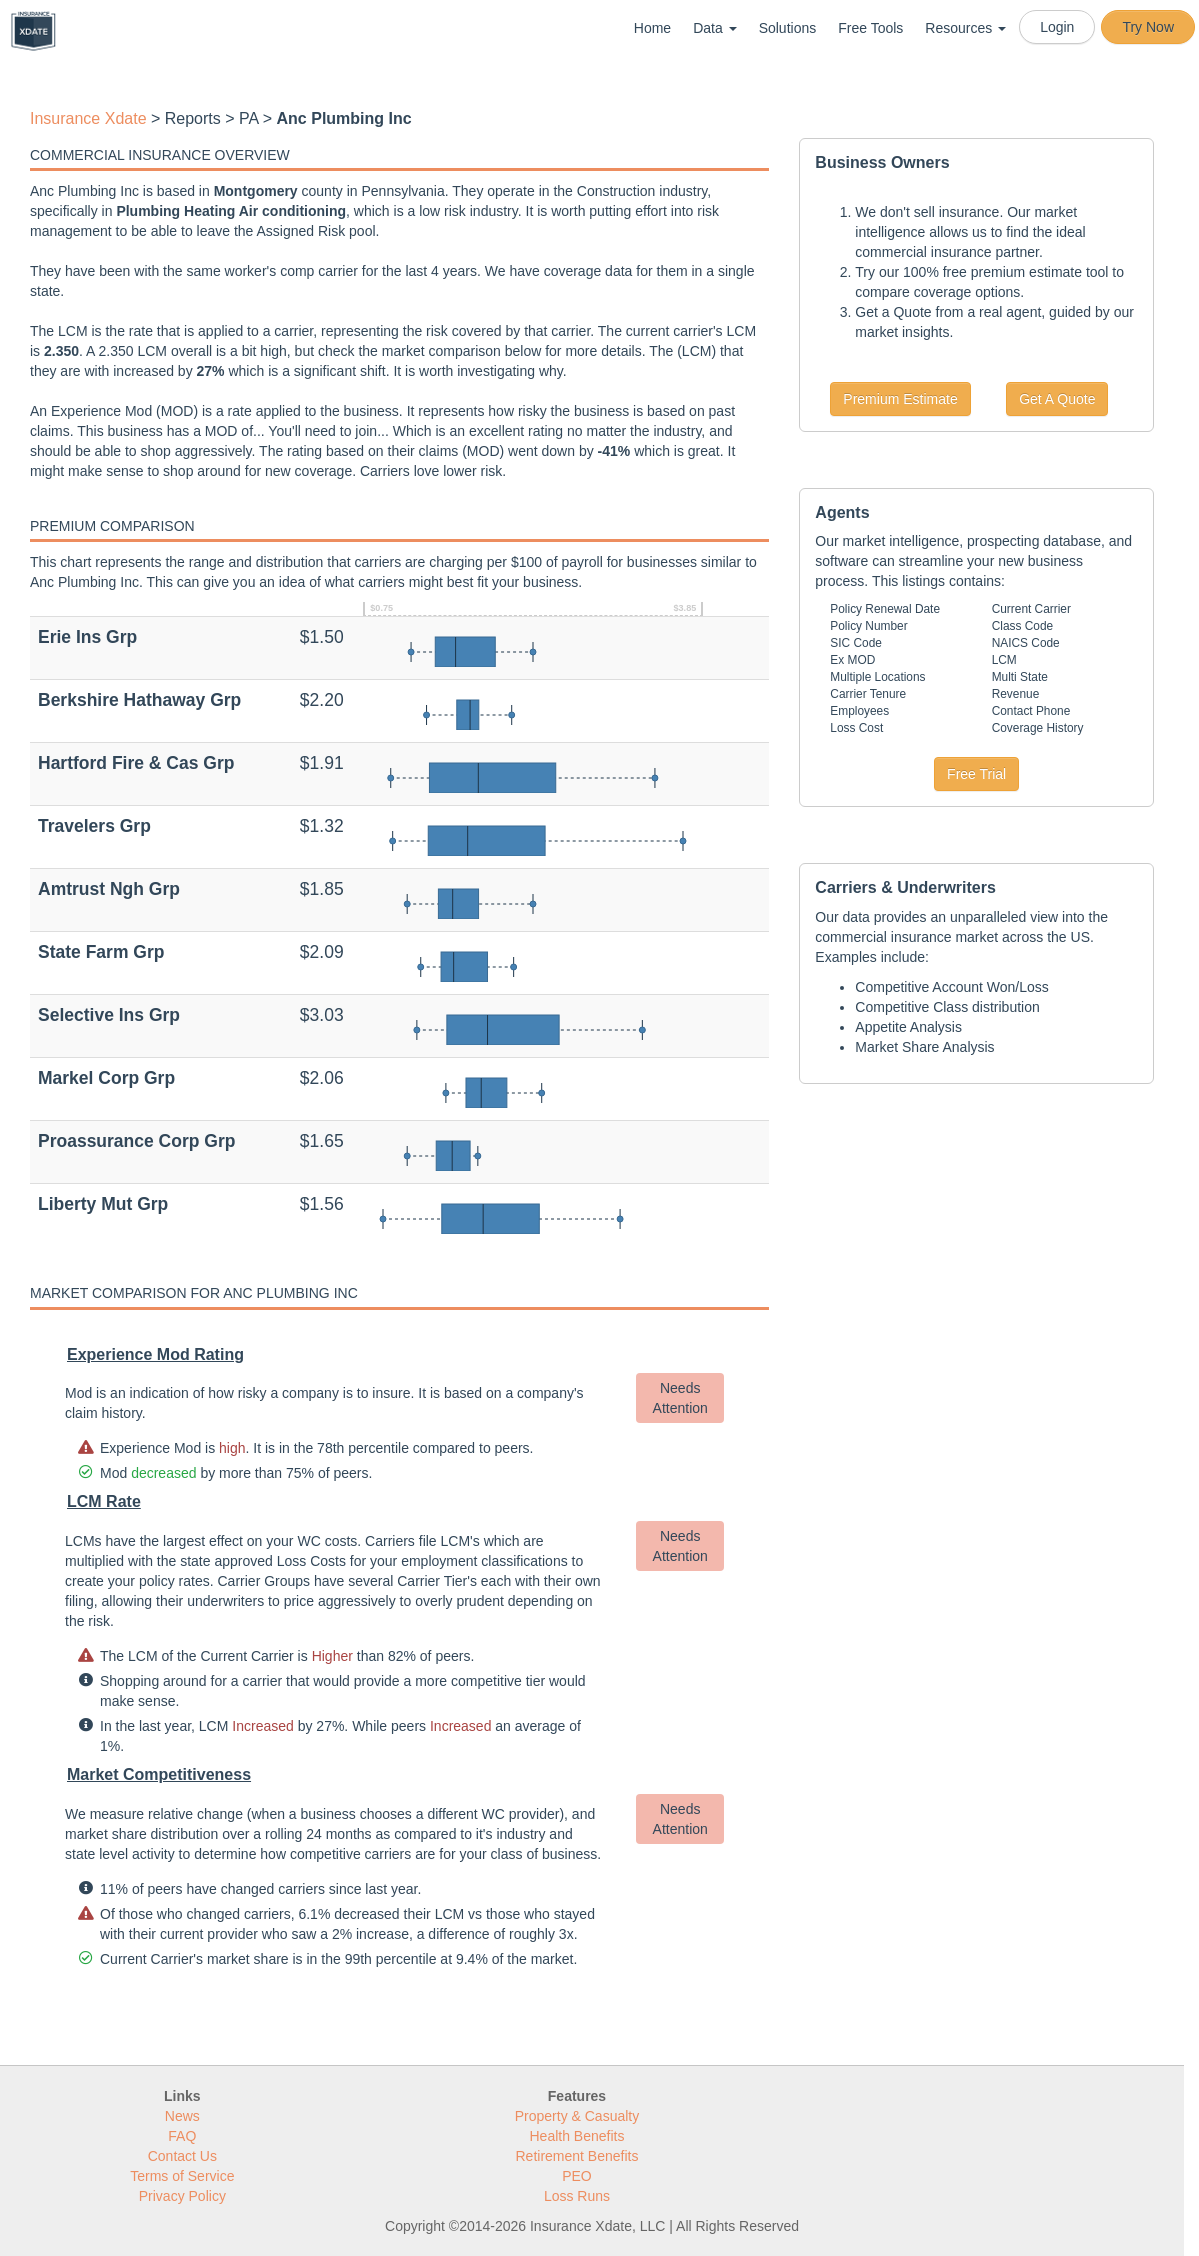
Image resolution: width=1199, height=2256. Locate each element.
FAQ (182, 2136)
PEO (577, 2176)
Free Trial (976, 774)
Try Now (1148, 27)
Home (652, 28)
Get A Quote (1057, 399)
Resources (965, 28)
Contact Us (182, 2156)
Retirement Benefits (577, 2156)
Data (714, 28)
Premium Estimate (900, 399)
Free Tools (870, 28)
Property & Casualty (577, 2116)
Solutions (788, 28)
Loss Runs (577, 2196)
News (182, 2116)
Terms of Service (182, 2176)
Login (1057, 27)
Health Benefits (577, 2136)
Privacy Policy (182, 2196)
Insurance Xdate (88, 118)
